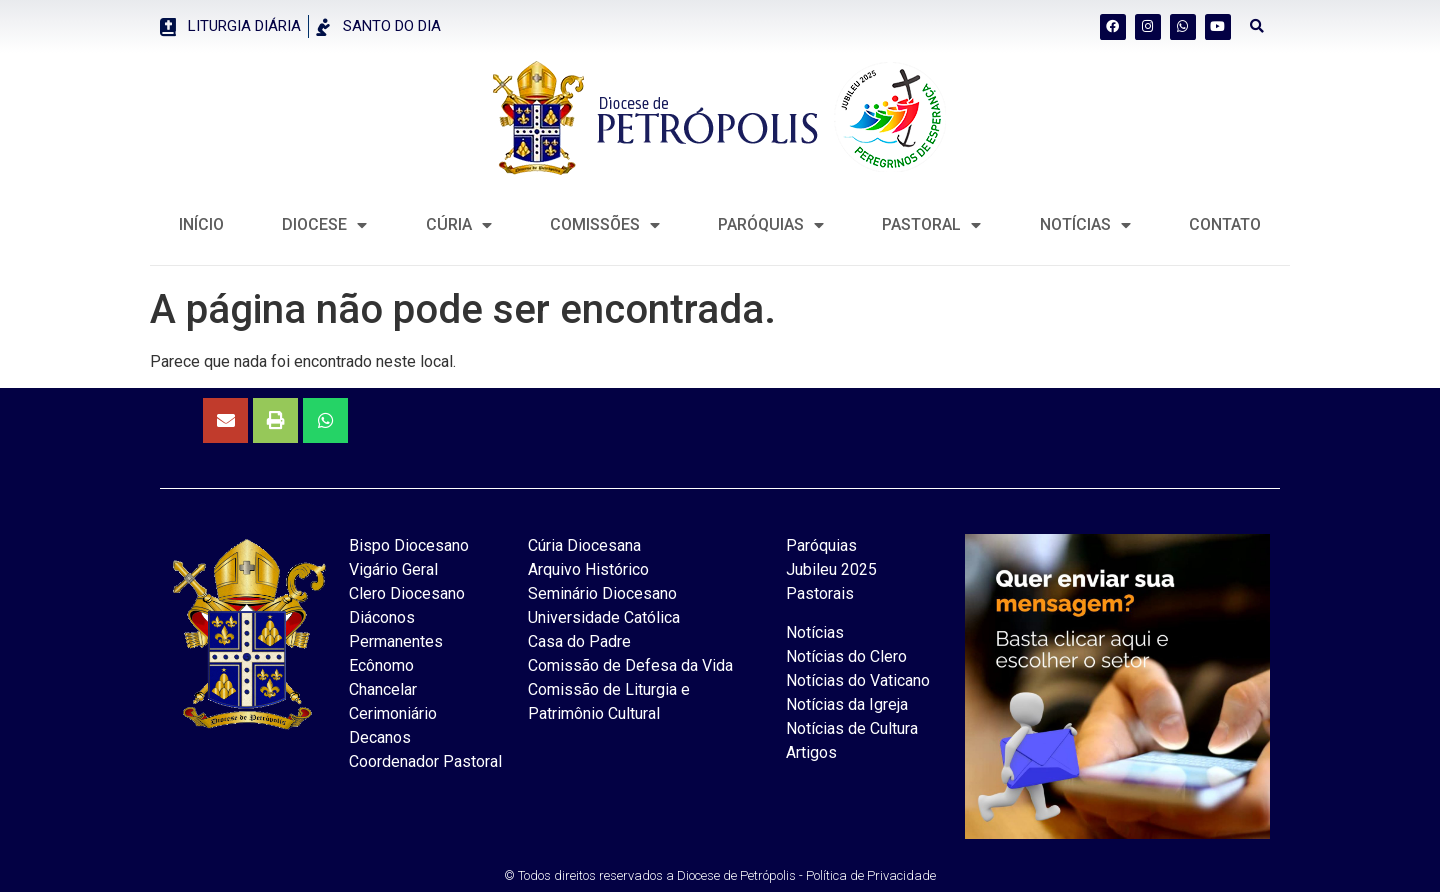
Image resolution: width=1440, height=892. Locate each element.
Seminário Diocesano (602, 593)
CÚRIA (459, 225)
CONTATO (1225, 224)
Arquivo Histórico (588, 569)
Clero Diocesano (407, 593)
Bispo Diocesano (409, 545)
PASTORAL (931, 225)
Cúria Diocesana (584, 545)
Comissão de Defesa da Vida (630, 665)
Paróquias (771, 225)
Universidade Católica (604, 617)
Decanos (380, 737)
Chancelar (383, 689)
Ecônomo (381, 665)
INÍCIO (201, 224)
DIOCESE (324, 225)
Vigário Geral (393, 569)
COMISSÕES (605, 225)
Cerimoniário (393, 713)
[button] (1257, 26)
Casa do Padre (579, 641)
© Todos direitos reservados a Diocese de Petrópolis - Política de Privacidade (720, 875)
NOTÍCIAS (1085, 225)
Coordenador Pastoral (425, 761)
